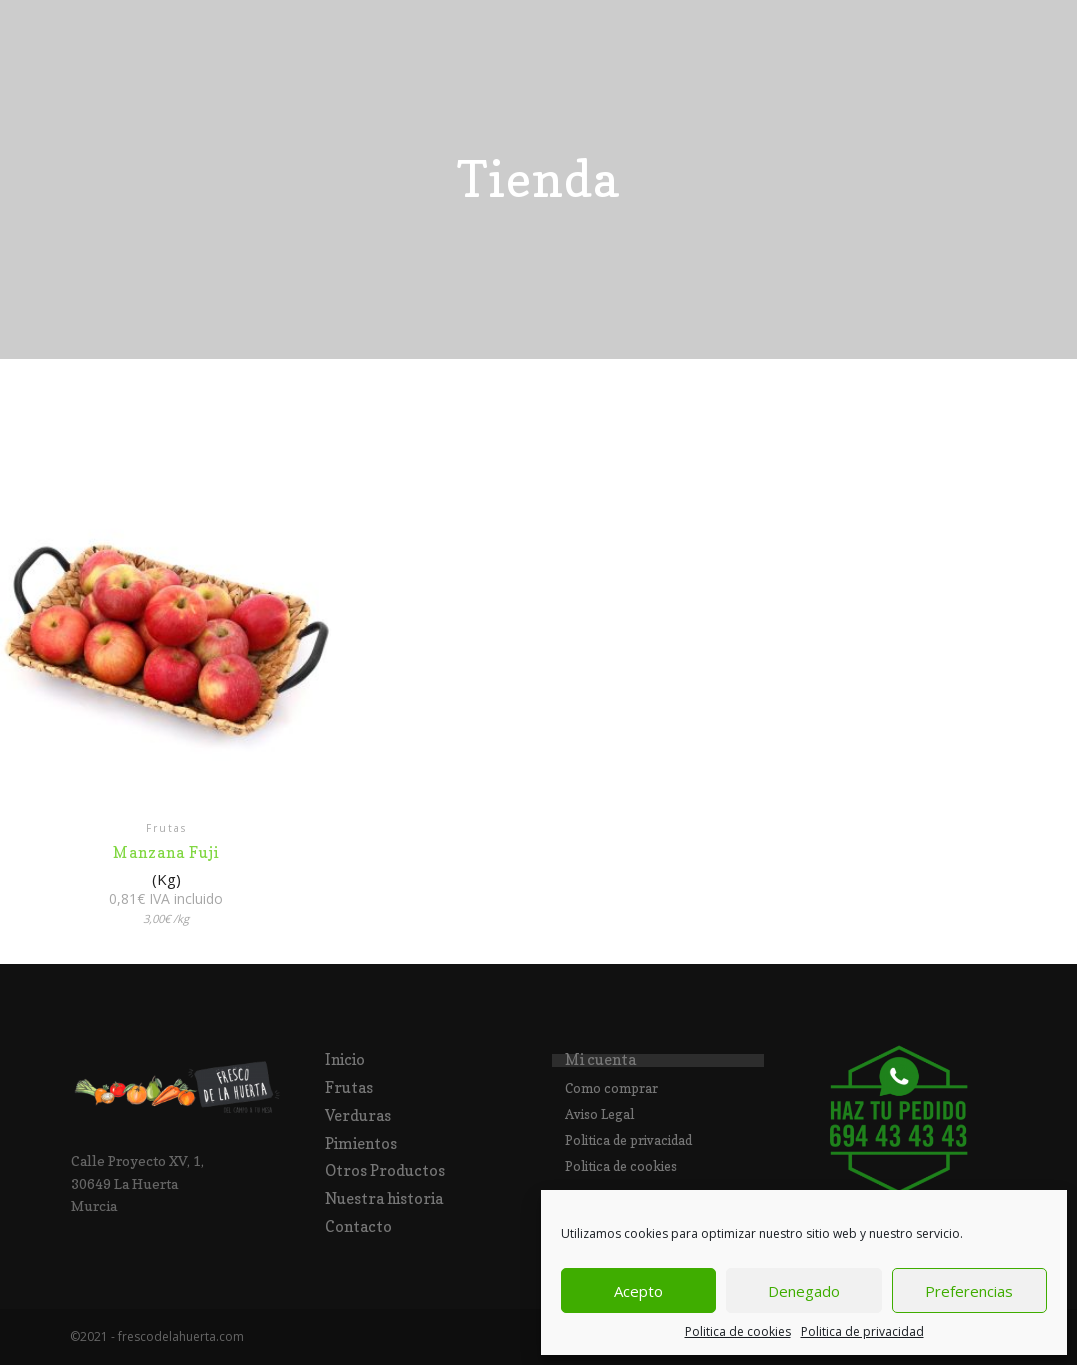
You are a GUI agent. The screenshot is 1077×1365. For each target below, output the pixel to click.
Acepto (638, 1291)
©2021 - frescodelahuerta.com (157, 1336)
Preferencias (969, 1291)
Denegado (804, 1291)
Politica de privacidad (862, 1331)
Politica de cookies (738, 1331)
